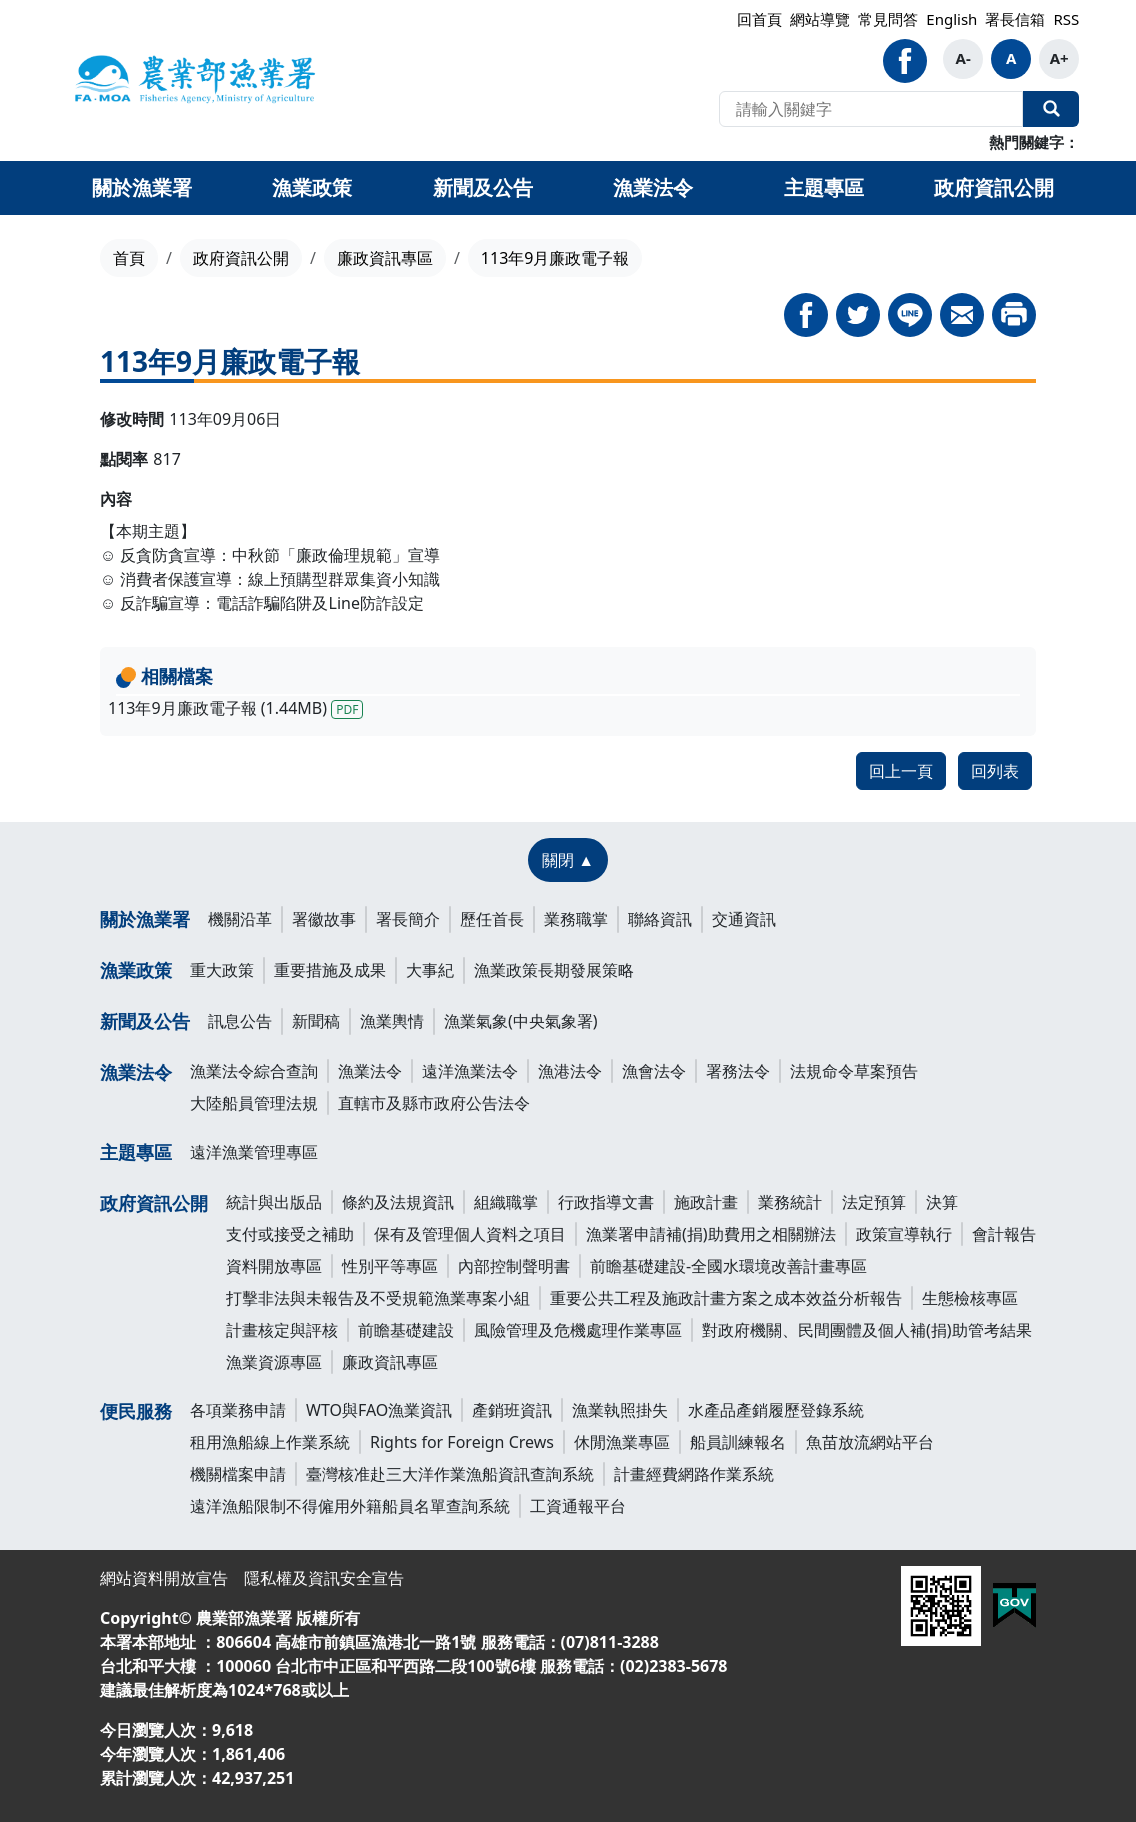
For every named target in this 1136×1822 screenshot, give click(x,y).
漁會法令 (654, 1071)
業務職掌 (576, 919)
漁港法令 (570, 1071)
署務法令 (738, 1071)
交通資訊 (744, 919)
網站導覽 (820, 19)
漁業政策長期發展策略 (554, 970)
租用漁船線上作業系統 (270, 1442)
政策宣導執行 (904, 1234)
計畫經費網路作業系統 (694, 1474)
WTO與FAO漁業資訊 (379, 1410)
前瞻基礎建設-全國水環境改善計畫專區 (728, 1266)
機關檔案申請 (238, 1474)
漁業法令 (136, 1072)
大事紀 (430, 970)
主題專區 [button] (824, 187)
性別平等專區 (390, 1266)
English (951, 19)
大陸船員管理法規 (254, 1103)
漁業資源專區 (274, 1362)
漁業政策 (136, 970)
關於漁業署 (145, 919)
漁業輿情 (392, 1021)
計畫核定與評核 (282, 1330)
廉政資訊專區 (385, 258)
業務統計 (790, 1202)
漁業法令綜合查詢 (254, 1071)
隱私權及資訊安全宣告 (324, 1578)
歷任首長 (492, 919)
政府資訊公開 (241, 258)
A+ (1059, 58)
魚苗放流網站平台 (870, 1442)
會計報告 (1004, 1234)
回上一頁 (901, 771)
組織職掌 (506, 1202)
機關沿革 (240, 919)
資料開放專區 (274, 1266)
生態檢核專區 (970, 1298)
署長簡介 (408, 919)
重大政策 (222, 970)
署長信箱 (1015, 19)
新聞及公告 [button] (483, 187)
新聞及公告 (145, 1021)
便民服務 (136, 1411)
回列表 (995, 771)
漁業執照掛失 (620, 1410)
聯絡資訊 (660, 919)
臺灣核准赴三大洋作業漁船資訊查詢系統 (450, 1474)
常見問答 (888, 19)
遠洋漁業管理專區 (254, 1152)
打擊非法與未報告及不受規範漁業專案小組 (378, 1298)
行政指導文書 (606, 1202)
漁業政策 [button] (312, 187)
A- (963, 58)
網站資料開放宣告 (164, 1578)
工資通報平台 (578, 1506)
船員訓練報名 (738, 1442)
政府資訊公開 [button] (994, 187)
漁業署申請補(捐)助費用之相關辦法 (711, 1234)
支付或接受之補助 (290, 1234)
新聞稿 (316, 1021)
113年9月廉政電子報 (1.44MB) (235, 708)
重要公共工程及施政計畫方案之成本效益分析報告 (726, 1298)
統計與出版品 (274, 1202)
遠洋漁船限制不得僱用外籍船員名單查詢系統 (350, 1506)
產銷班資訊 (512, 1410)
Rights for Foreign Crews (462, 1442)
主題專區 (136, 1152)
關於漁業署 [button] (142, 187)
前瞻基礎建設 (406, 1330)
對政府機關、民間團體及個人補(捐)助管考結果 (867, 1330)
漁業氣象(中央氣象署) (521, 1021)
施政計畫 (706, 1202)
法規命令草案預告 (854, 1071)
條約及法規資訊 (398, 1202)
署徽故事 (324, 919)
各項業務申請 (238, 1410)
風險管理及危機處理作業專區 (578, 1330)
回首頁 (759, 19)
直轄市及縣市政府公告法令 (434, 1103)
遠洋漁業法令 (470, 1071)
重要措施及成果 (330, 970)
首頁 (129, 258)
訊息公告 (240, 1021)
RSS (1066, 19)
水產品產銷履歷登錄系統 (776, 1410)
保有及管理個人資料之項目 (470, 1234)
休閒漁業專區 (622, 1442)
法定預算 (874, 1202)
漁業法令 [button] (653, 187)
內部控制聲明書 (514, 1266)
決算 (942, 1202)
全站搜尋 (1051, 109)
